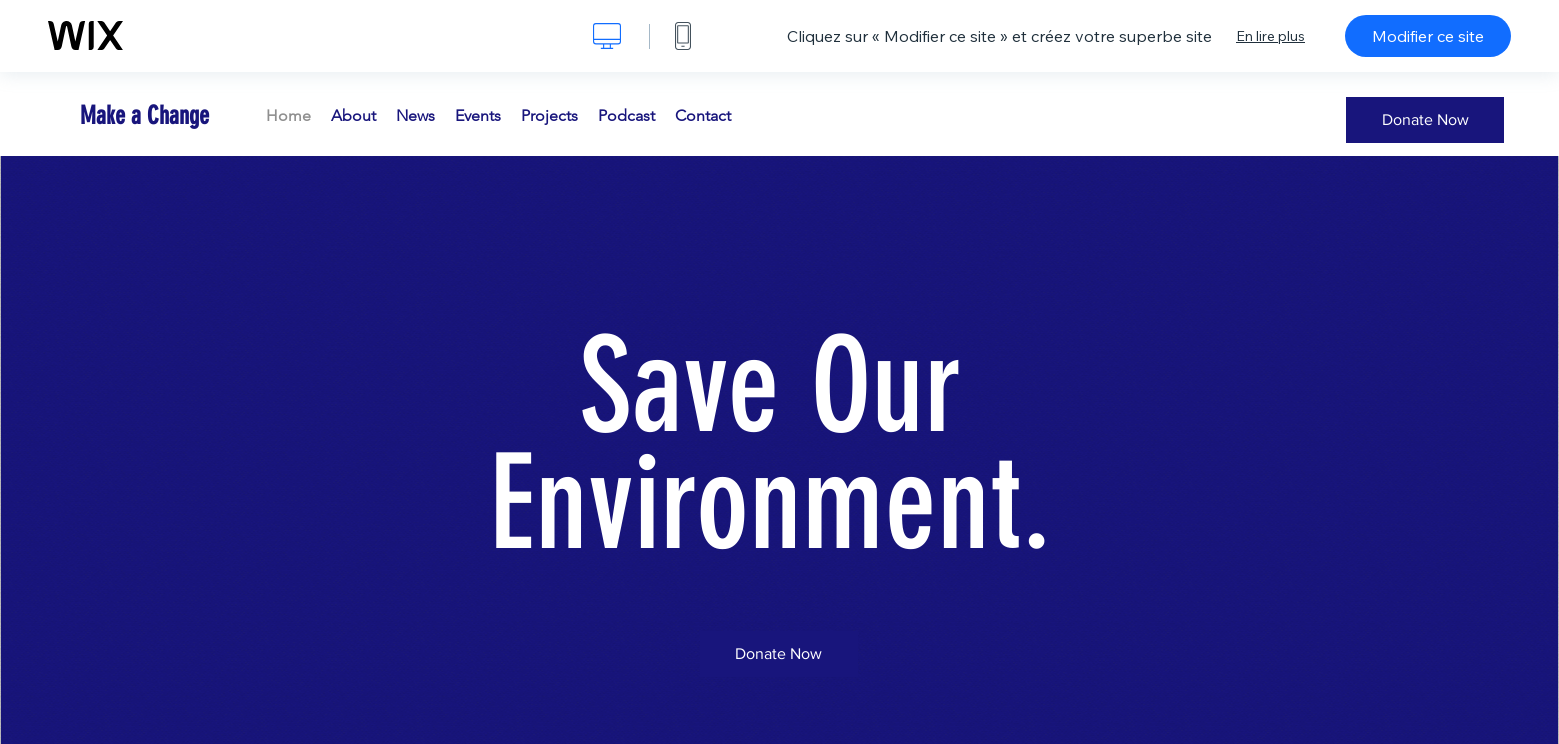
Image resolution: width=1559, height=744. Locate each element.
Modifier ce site (1428, 36)
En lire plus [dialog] (1270, 36)
